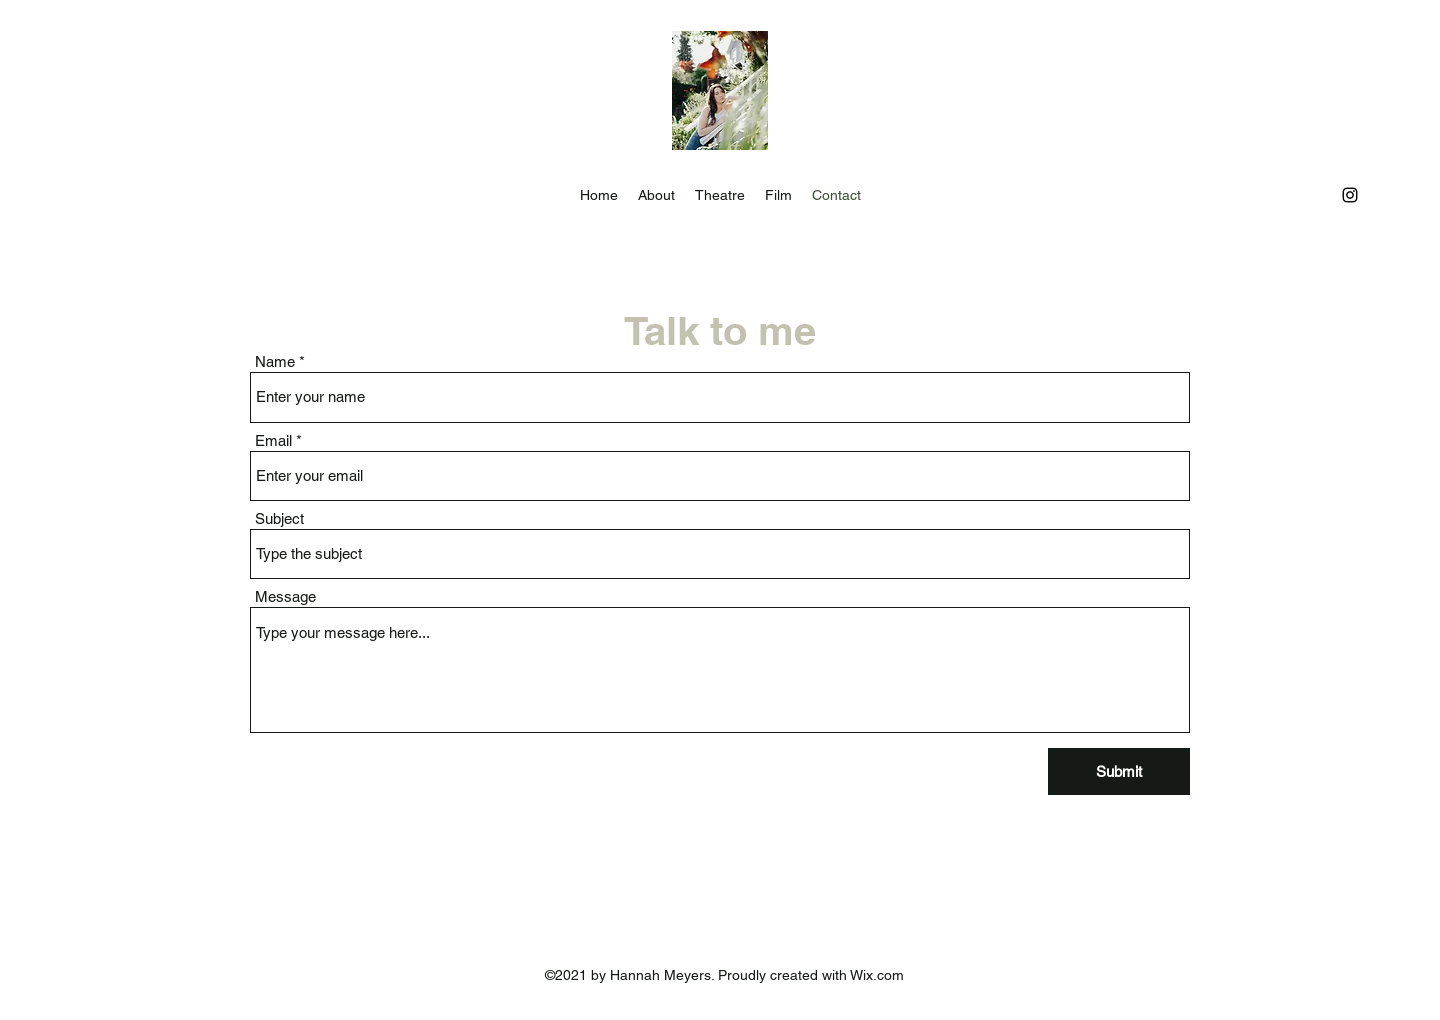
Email (273, 440)
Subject (279, 518)
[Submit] (1119, 771)
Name (275, 361)
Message (285, 596)
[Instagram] (1350, 195)
